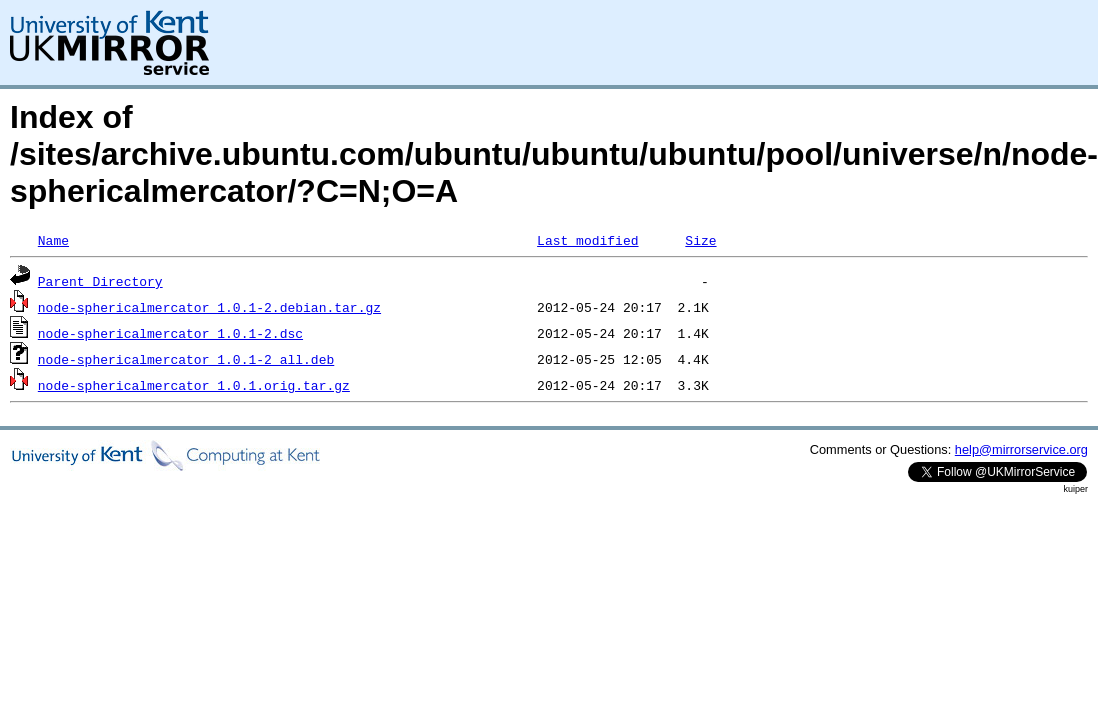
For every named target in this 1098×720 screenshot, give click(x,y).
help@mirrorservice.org (1021, 449)
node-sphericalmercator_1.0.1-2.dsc (170, 333)
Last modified (587, 240)
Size (700, 240)
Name (53, 240)
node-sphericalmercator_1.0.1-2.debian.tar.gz (209, 307)
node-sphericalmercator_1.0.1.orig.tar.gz (194, 385)
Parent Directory (100, 281)
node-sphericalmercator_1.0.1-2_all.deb (186, 359)
